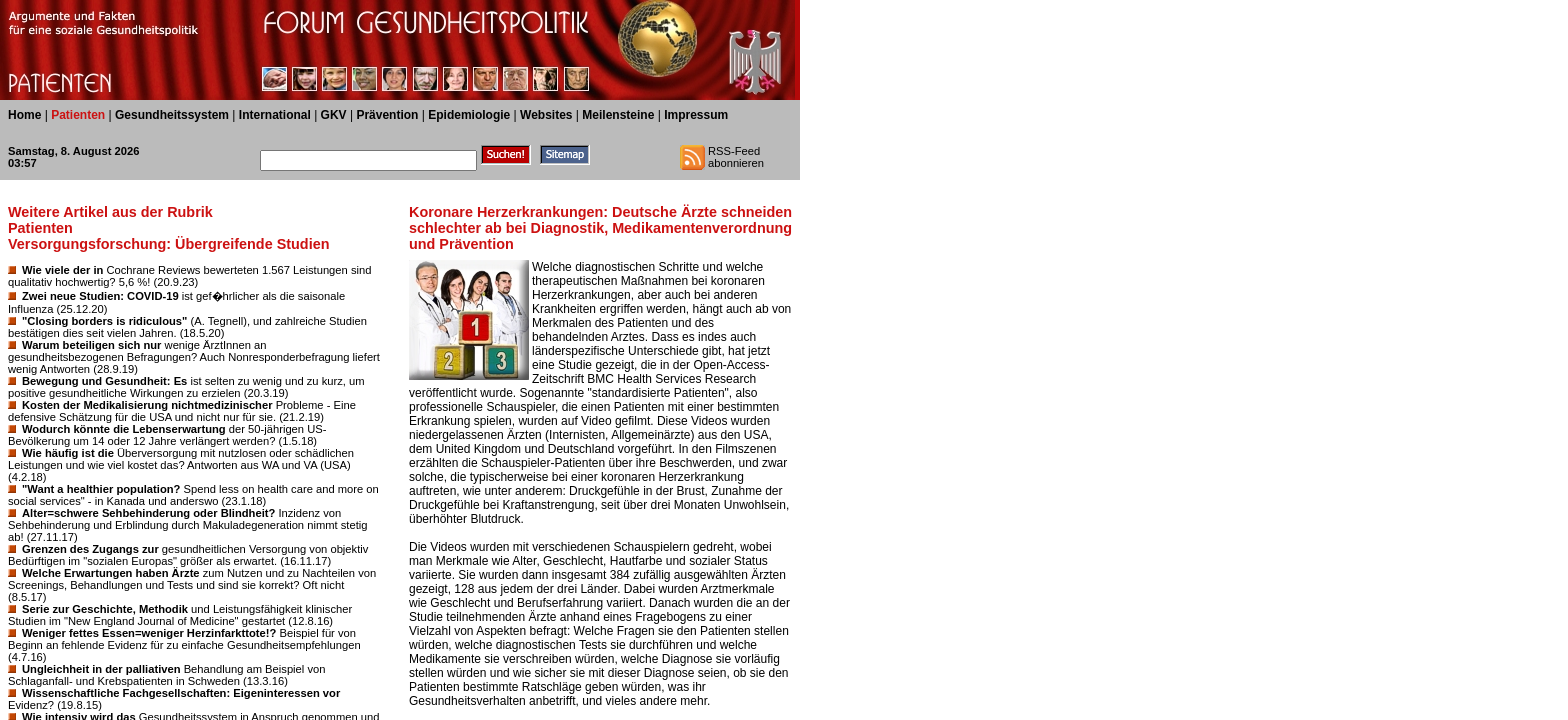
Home (24, 115)
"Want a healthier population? (101, 489)
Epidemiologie (469, 115)
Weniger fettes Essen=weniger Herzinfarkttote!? (149, 633)
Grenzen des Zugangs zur (90, 549)
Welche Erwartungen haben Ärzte (111, 573)
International (275, 115)
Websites (546, 115)
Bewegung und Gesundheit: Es (104, 381)
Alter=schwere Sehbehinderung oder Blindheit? (148, 513)
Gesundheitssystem (172, 115)
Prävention (387, 115)
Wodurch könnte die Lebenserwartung (124, 429)
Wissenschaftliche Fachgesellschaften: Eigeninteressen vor (181, 693)
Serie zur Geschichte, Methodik (105, 609)
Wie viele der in (62, 270)
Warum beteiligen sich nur (91, 345)
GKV (334, 115)
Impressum (696, 115)
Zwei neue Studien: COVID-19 (100, 296)
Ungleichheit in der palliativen (101, 669)
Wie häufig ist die (68, 453)
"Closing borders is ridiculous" (104, 321)
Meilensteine (618, 115)
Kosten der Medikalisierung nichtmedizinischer (147, 405)
